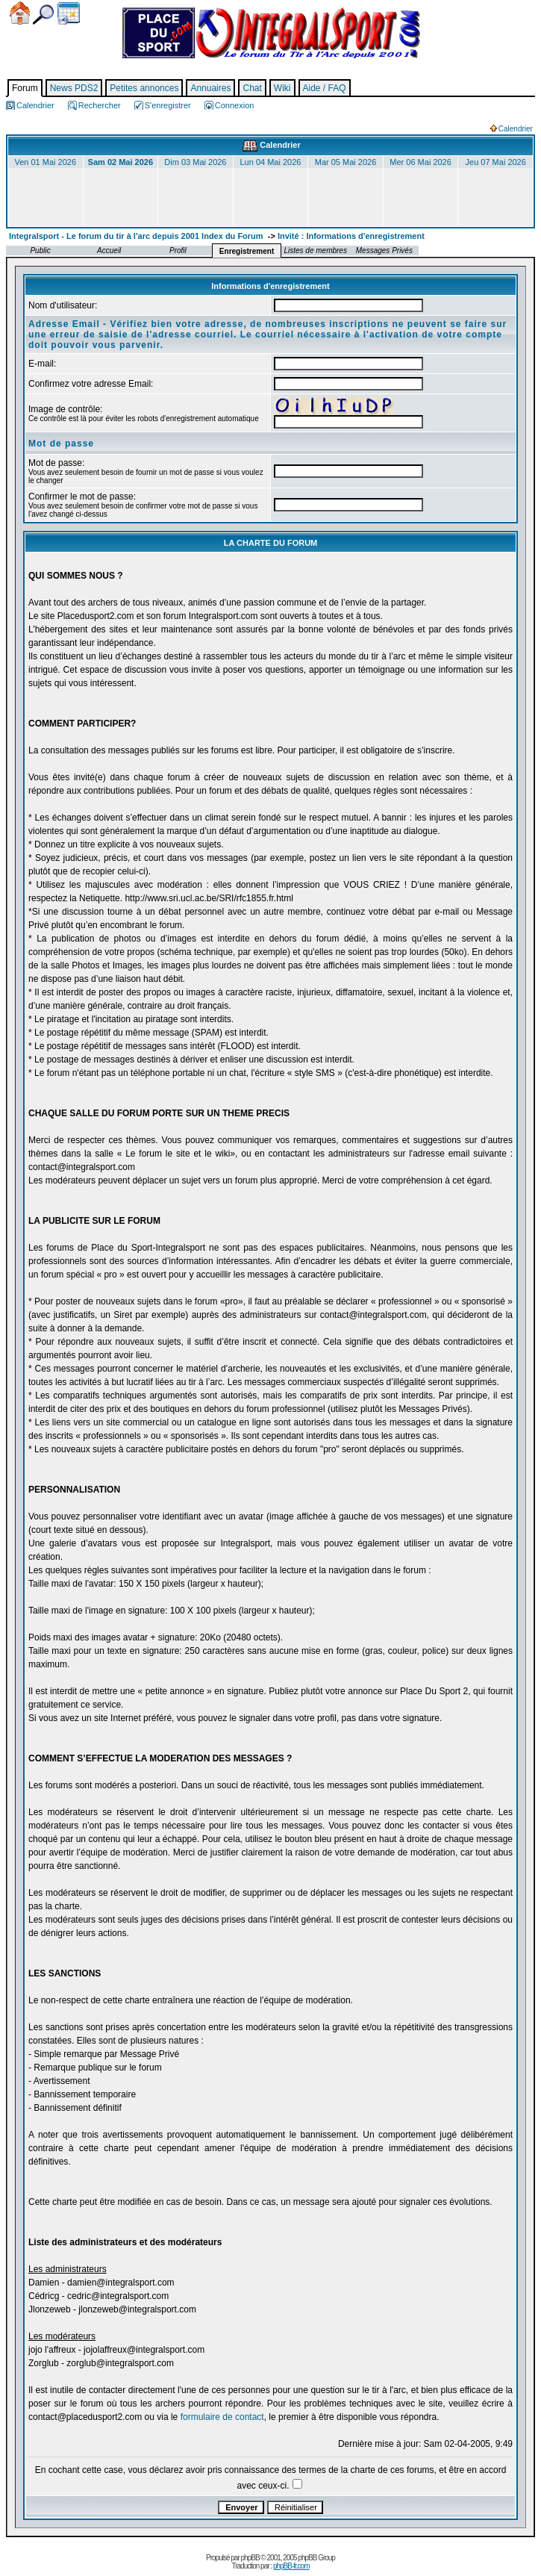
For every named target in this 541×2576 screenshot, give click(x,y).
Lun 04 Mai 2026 (270, 162)
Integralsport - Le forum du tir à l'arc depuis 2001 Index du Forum (136, 235)
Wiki (282, 88)
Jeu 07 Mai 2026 (496, 162)
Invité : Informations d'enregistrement (351, 235)
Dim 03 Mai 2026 (195, 162)
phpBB (250, 2558)
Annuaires (210, 88)
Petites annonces (144, 88)
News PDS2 (74, 88)
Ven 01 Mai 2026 (45, 162)
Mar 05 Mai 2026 (346, 162)
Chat (252, 88)
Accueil (20, 13)
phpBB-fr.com (291, 2566)
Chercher (43, 14)
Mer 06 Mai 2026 (420, 162)
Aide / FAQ (324, 88)
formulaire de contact (222, 2417)
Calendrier (68, 13)
